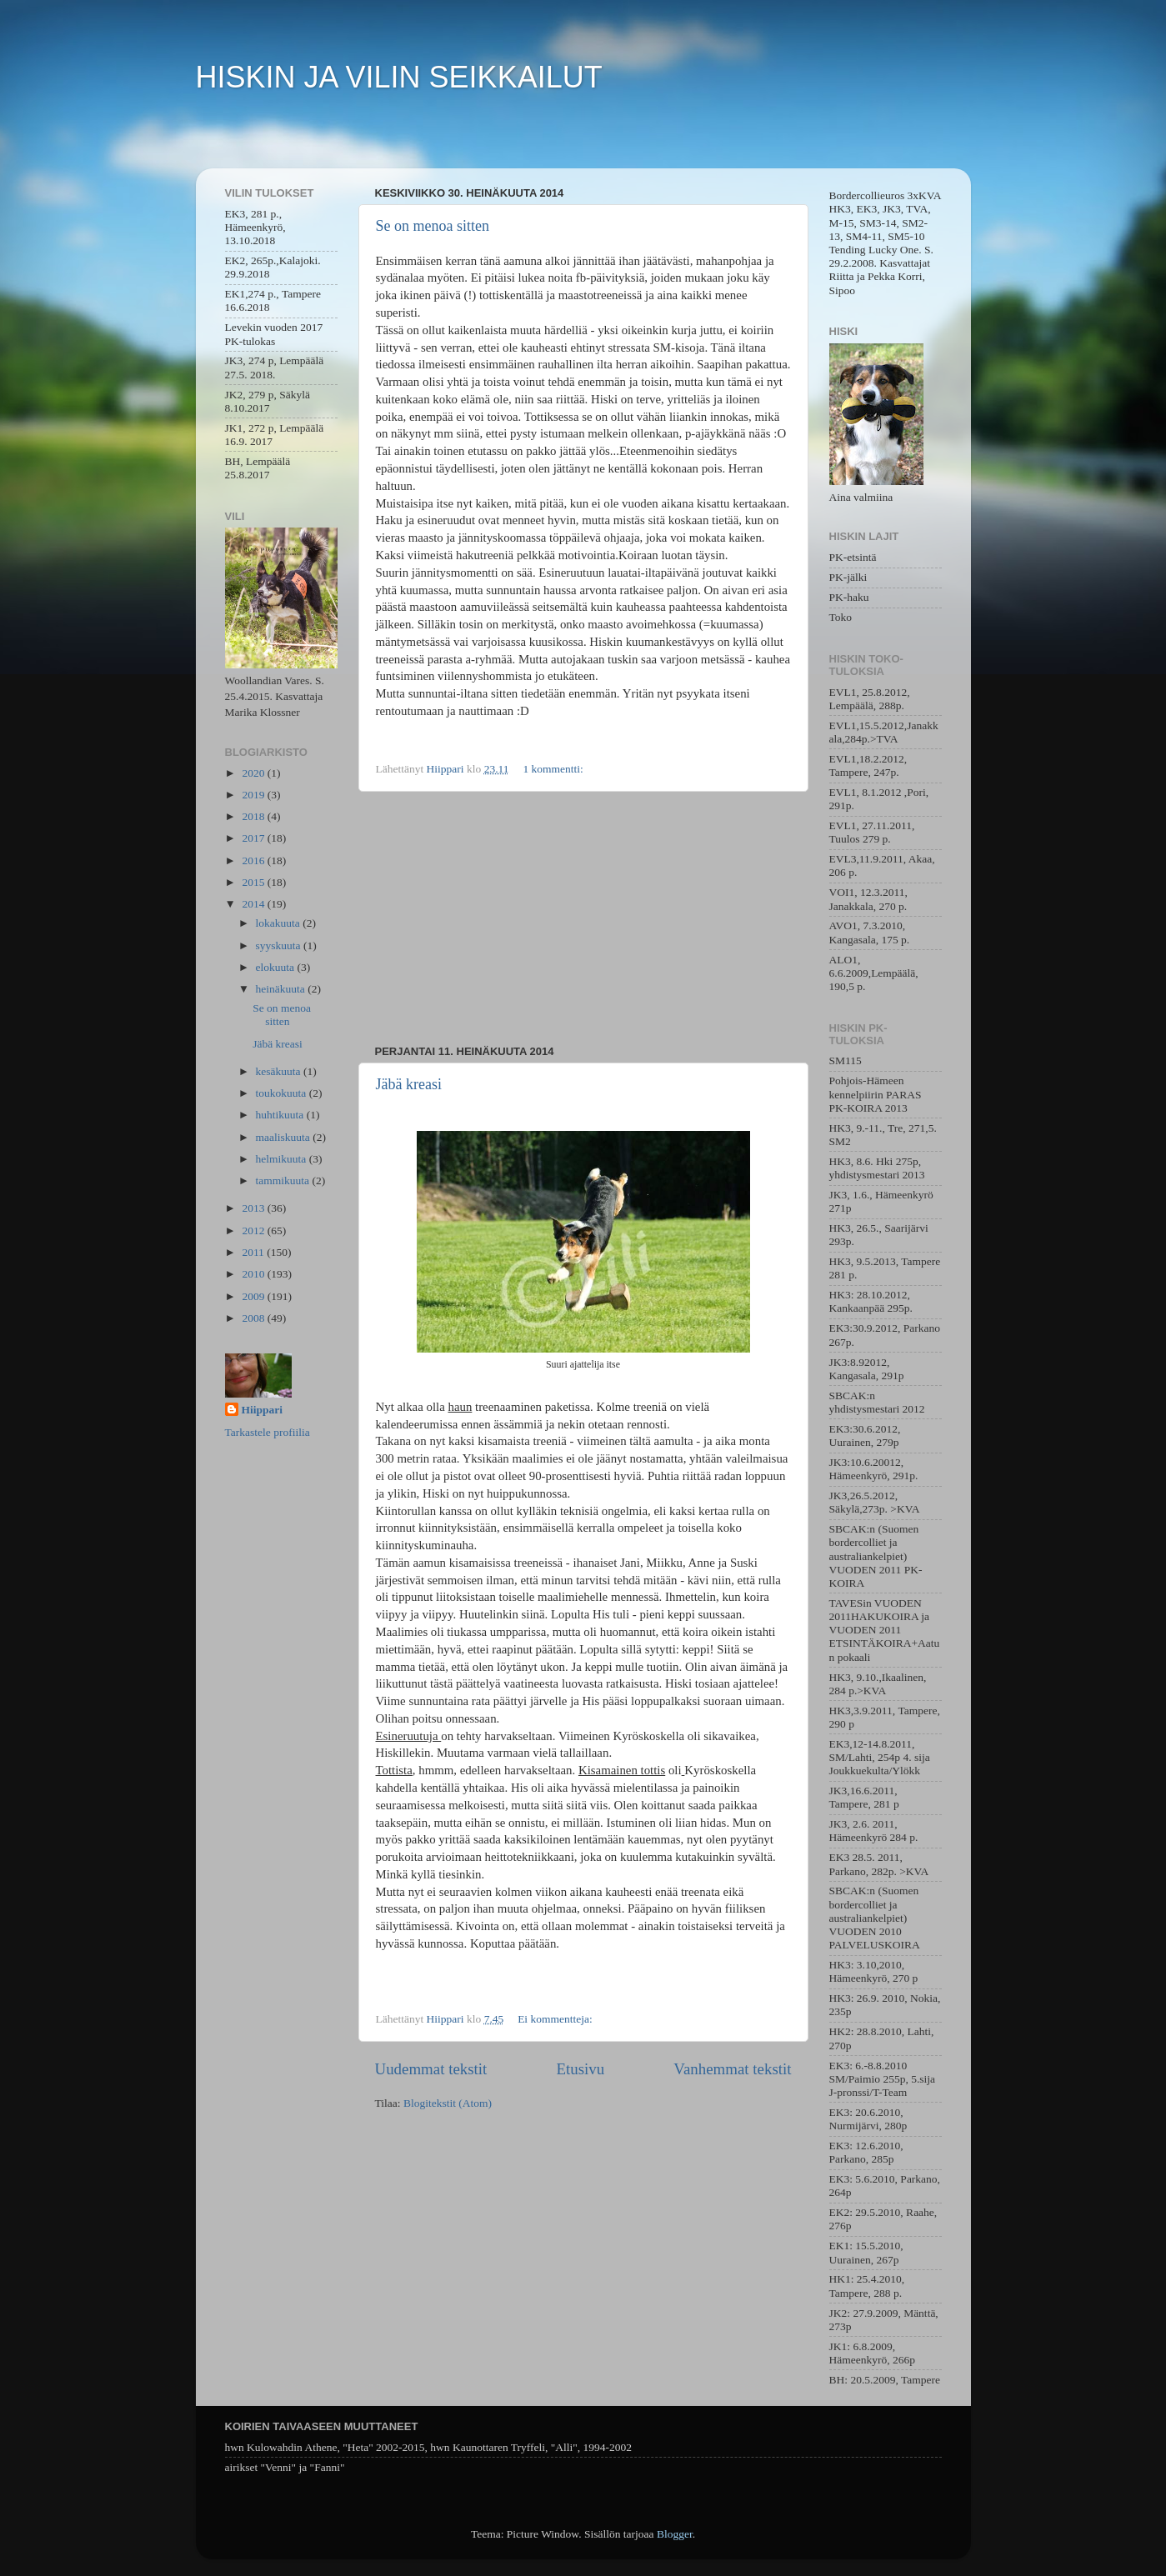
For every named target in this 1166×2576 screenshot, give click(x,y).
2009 (254, 1296)
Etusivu (580, 2069)
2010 (254, 1274)
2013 (254, 1208)
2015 (254, 882)
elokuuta (277, 967)
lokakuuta (279, 923)
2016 (254, 860)
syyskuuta (279, 945)
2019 (254, 794)
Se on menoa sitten (432, 226)
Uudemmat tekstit (431, 2069)
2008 (254, 1318)
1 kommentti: (554, 769)
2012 (254, 1230)
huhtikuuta (281, 1114)
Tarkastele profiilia (267, 1432)
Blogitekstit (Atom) (447, 2103)
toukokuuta (282, 1093)
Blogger (675, 2534)
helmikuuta (282, 1159)
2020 (254, 773)
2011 (254, 1252)
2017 (254, 838)
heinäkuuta (282, 989)
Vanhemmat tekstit (732, 2069)
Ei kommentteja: (556, 2019)
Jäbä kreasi (409, 1084)
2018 (254, 816)
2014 (254, 904)
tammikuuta (284, 1180)
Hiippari (262, 1409)
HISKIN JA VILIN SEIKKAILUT (399, 77)
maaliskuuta (284, 1137)
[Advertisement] (583, 918)
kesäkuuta (279, 1071)
